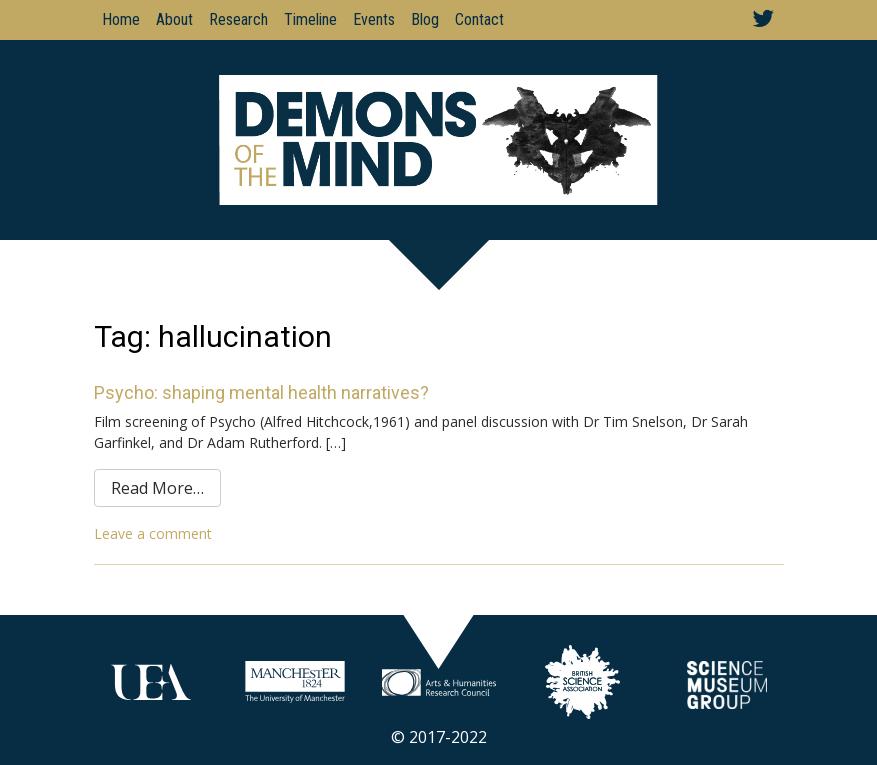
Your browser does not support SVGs (151, 682)
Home (121, 19)
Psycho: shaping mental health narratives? (261, 392)
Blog (425, 19)
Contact (479, 19)
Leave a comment (153, 533)
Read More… (157, 488)
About (174, 19)
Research (238, 19)
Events (374, 19)
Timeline (310, 19)
